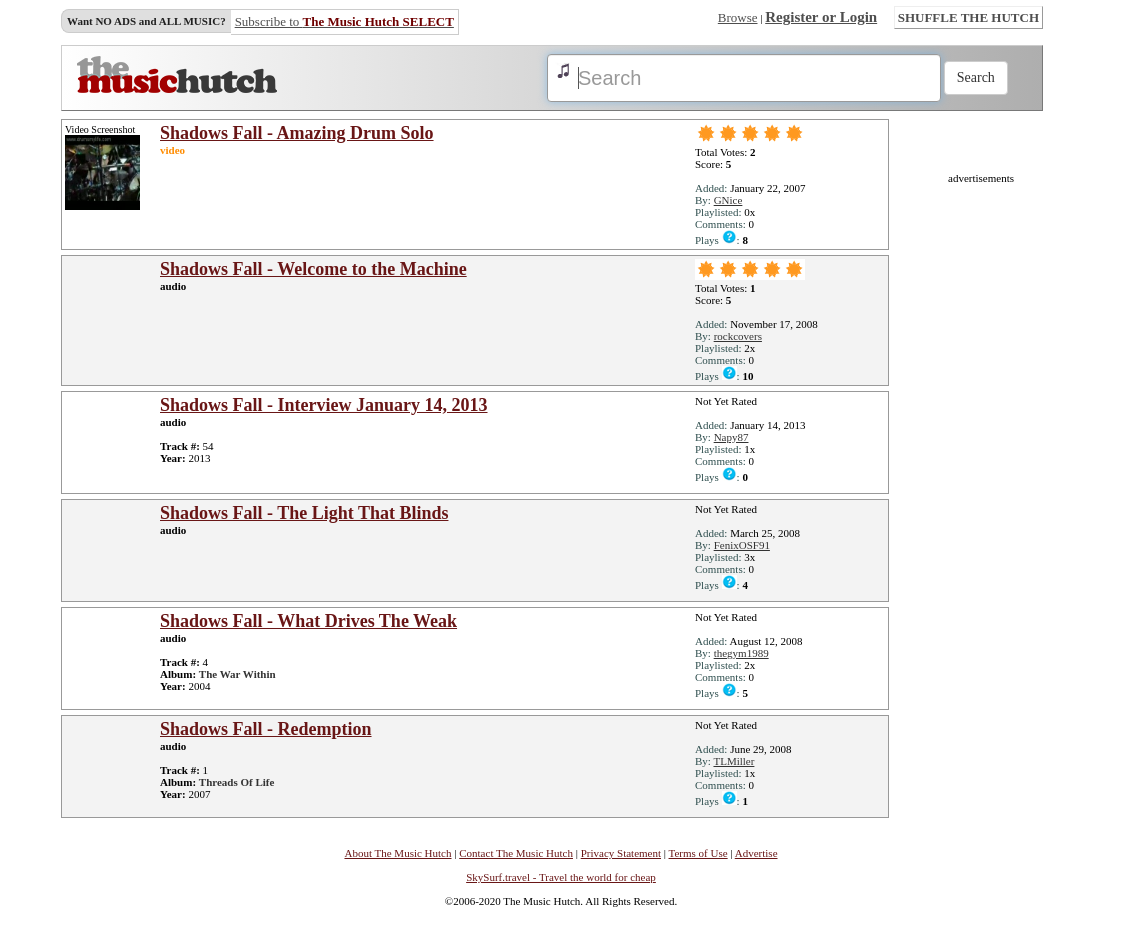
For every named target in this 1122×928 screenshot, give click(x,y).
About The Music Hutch (397, 853)
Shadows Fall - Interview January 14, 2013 (324, 405)
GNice (728, 200)
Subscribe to (344, 21)
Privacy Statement (621, 853)
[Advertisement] (981, 484)
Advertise (756, 853)
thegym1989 (741, 653)
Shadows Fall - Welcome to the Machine (313, 269)
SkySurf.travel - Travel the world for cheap (561, 877)
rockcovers (738, 336)
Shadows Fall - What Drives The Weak (308, 621)
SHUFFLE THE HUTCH (968, 17)
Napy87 (731, 437)
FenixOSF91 (742, 545)
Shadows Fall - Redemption (266, 729)
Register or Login (821, 17)
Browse (738, 17)
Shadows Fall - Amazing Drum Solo (297, 133)
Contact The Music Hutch (516, 853)
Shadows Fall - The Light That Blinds (304, 513)
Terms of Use (698, 853)
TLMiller (733, 761)
